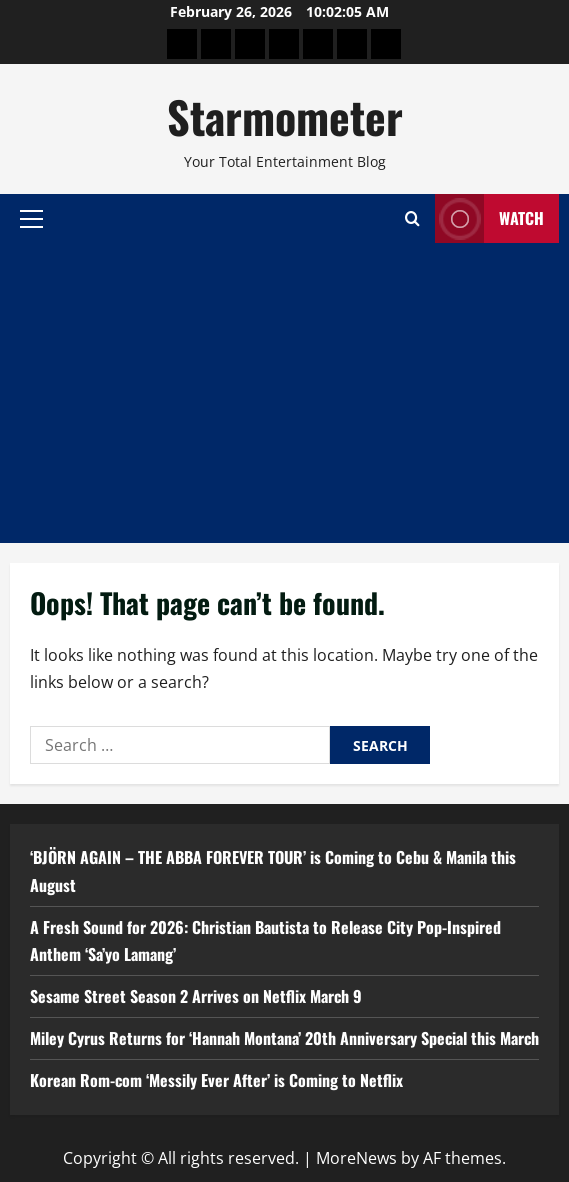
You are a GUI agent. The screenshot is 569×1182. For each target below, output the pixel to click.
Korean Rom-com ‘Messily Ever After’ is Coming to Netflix (216, 1080)
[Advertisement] (284, 393)
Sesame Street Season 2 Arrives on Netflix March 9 (196, 996)
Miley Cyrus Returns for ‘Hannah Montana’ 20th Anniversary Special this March (284, 1038)
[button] (31, 218)
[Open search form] (412, 218)
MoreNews (356, 1158)
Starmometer (285, 116)
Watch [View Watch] (489, 218)
